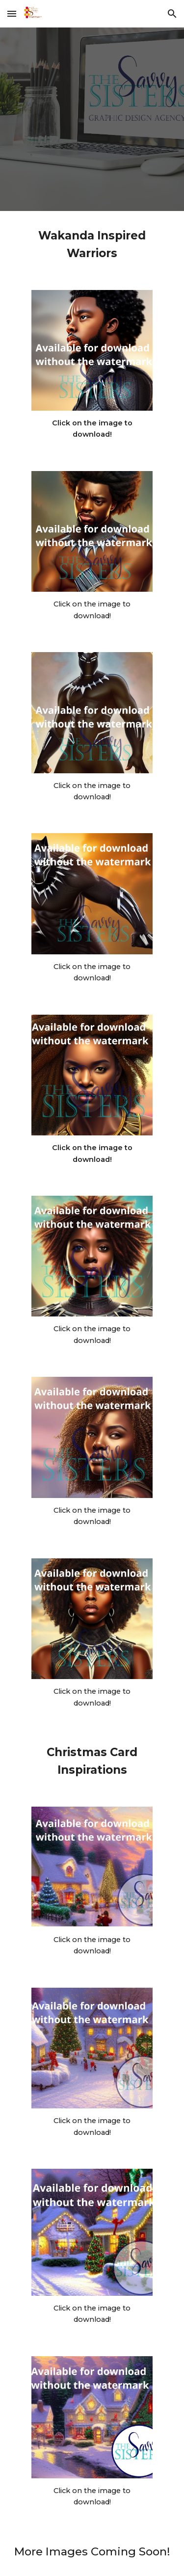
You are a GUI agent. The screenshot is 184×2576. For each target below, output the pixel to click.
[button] (12, 13)
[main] (92, 244)
